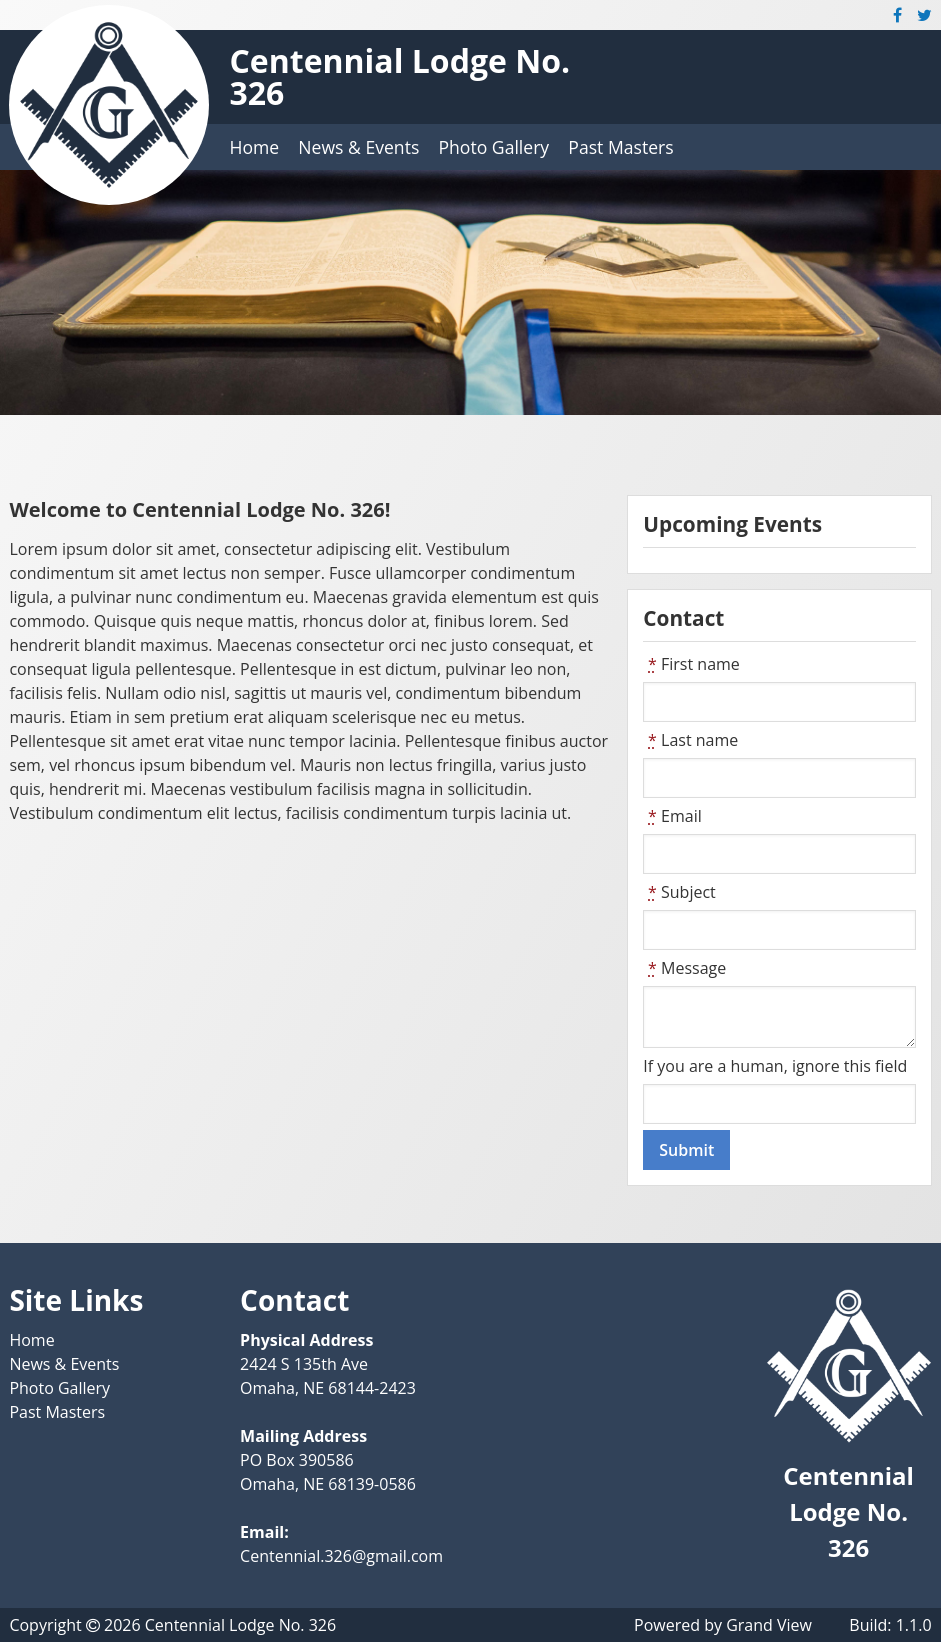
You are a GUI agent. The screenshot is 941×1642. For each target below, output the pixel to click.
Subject (679, 892)
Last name (690, 740)
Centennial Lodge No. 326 (399, 76)
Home (254, 147)
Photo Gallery (493, 147)
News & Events (358, 147)
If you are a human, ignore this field (775, 1066)
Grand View (769, 1625)
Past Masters (620, 147)
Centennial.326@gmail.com (341, 1556)
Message (684, 968)
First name (691, 664)
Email (672, 816)
